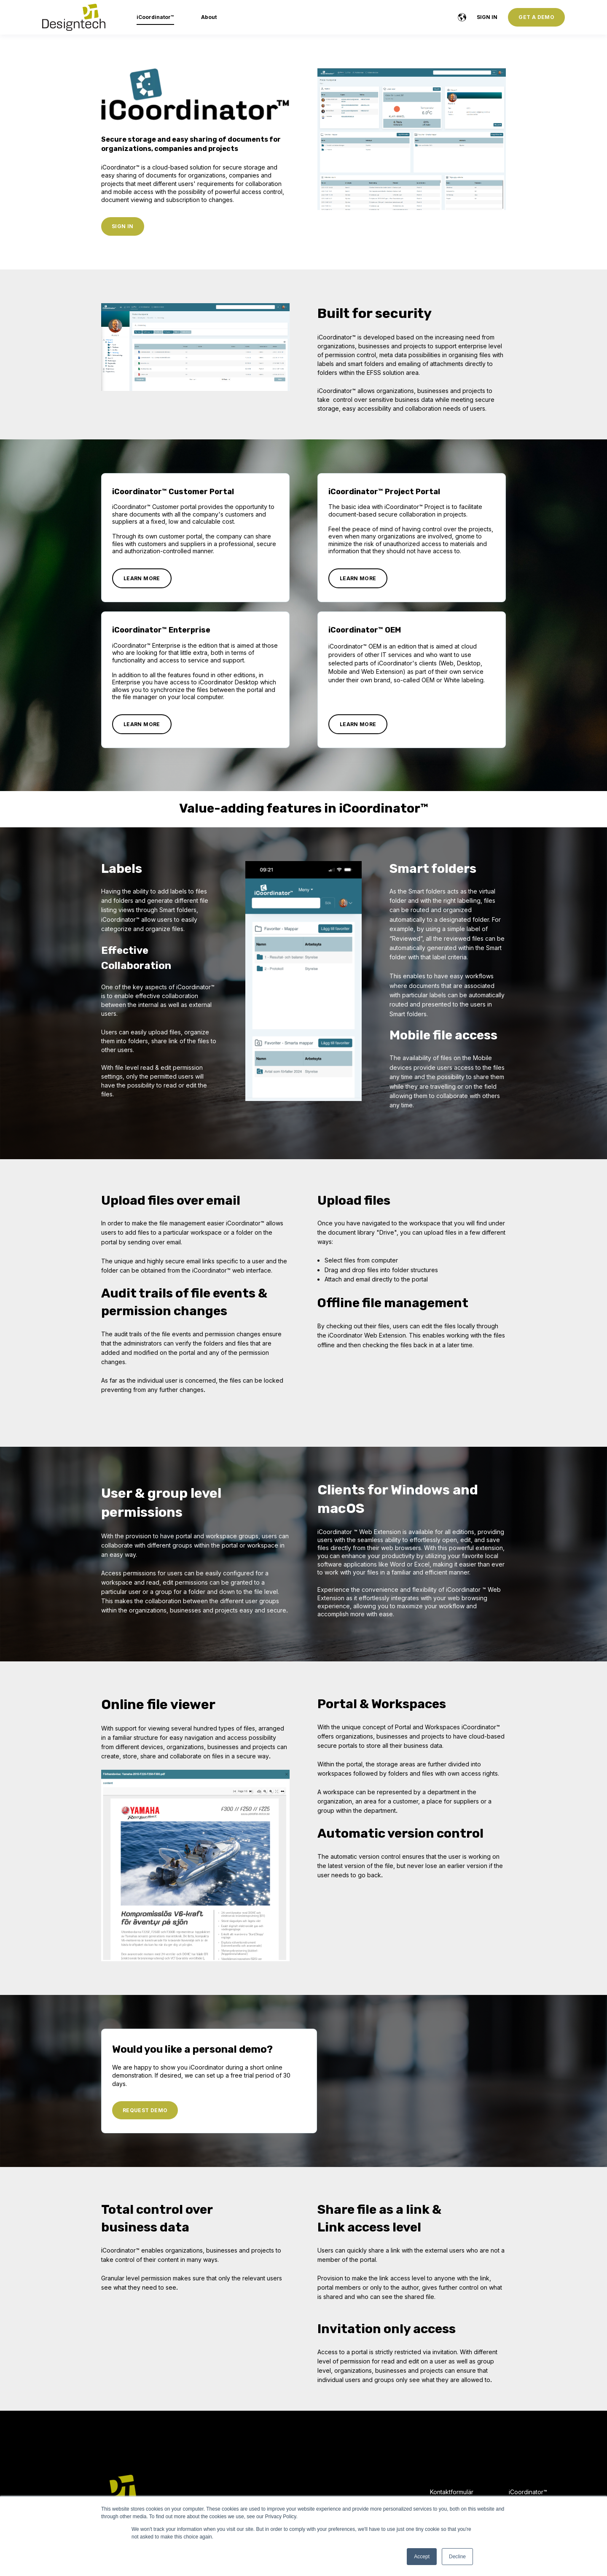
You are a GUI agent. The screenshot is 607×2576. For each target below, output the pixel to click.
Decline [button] (457, 2557)
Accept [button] (422, 2557)
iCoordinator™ (528, 2491)
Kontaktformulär (451, 2491)
